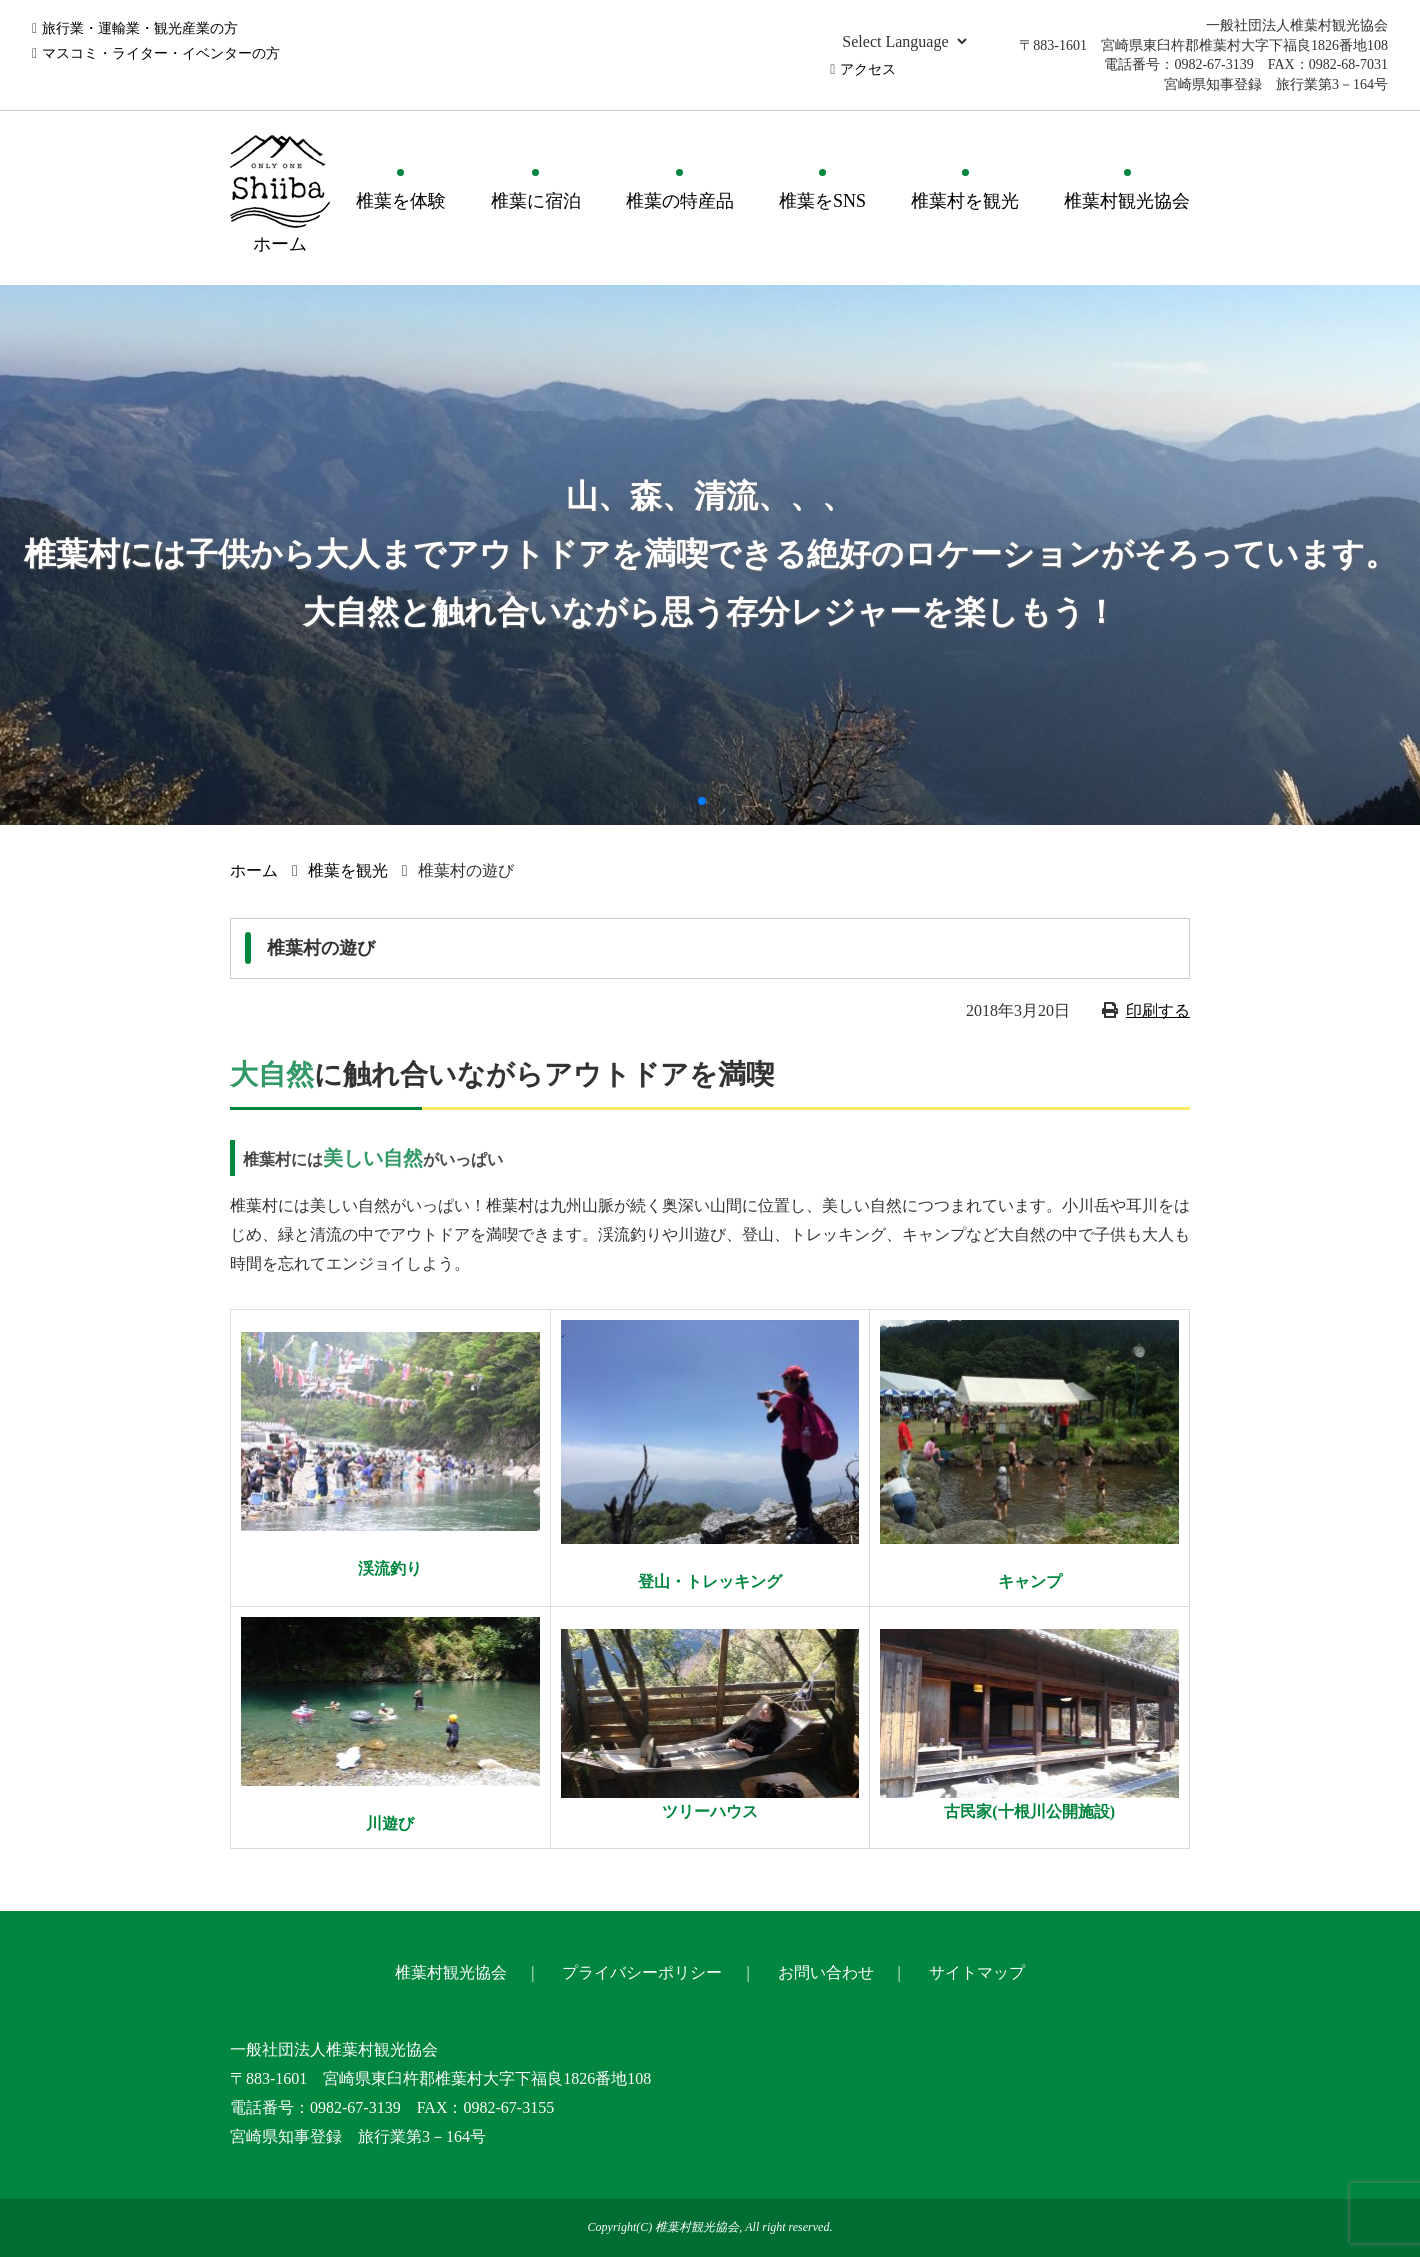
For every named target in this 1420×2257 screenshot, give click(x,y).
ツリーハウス (710, 1811)
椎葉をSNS (822, 201)
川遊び (390, 1823)
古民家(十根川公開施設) (1029, 1811)
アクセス (868, 69)
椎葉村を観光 (965, 201)
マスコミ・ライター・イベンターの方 (161, 53)
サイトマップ (977, 1972)
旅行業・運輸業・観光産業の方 (140, 28)
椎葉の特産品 (680, 201)
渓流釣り (390, 1568)
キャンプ (1030, 1581)
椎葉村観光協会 (1127, 201)
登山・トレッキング (710, 1581)
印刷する (1158, 1010)
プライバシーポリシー (642, 1972)
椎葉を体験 (401, 201)
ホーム (254, 870)
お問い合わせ (826, 1972)
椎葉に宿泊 (536, 201)
